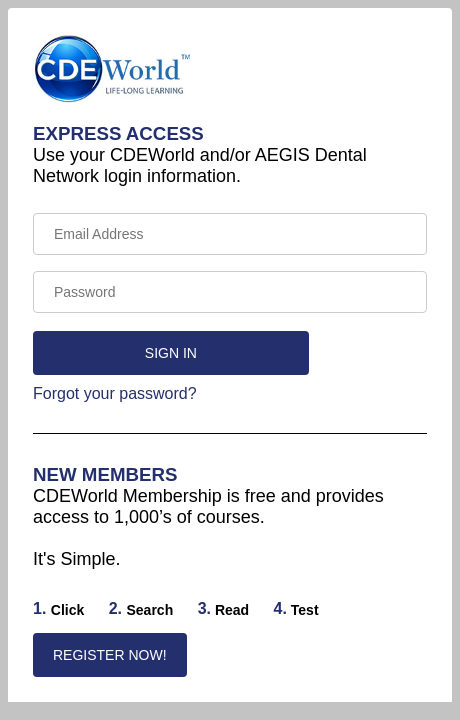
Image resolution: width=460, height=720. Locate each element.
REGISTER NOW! (110, 655)
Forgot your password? (115, 393)
